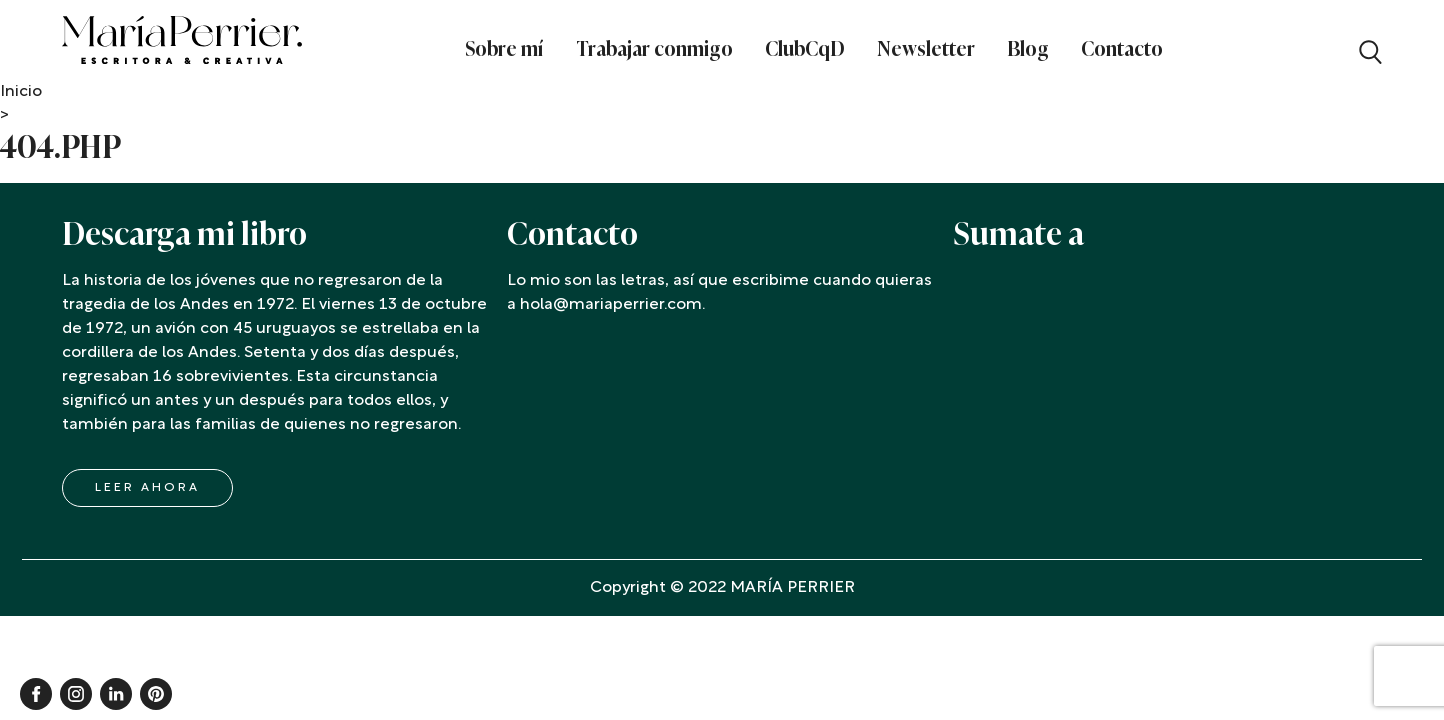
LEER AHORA (147, 488)
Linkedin (116, 694)
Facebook (36, 694)
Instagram (76, 694)
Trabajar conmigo (654, 49)
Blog (1028, 49)
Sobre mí (504, 49)
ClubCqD (805, 49)
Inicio (21, 92)
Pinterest (156, 694)
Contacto (1122, 49)
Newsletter (926, 49)
